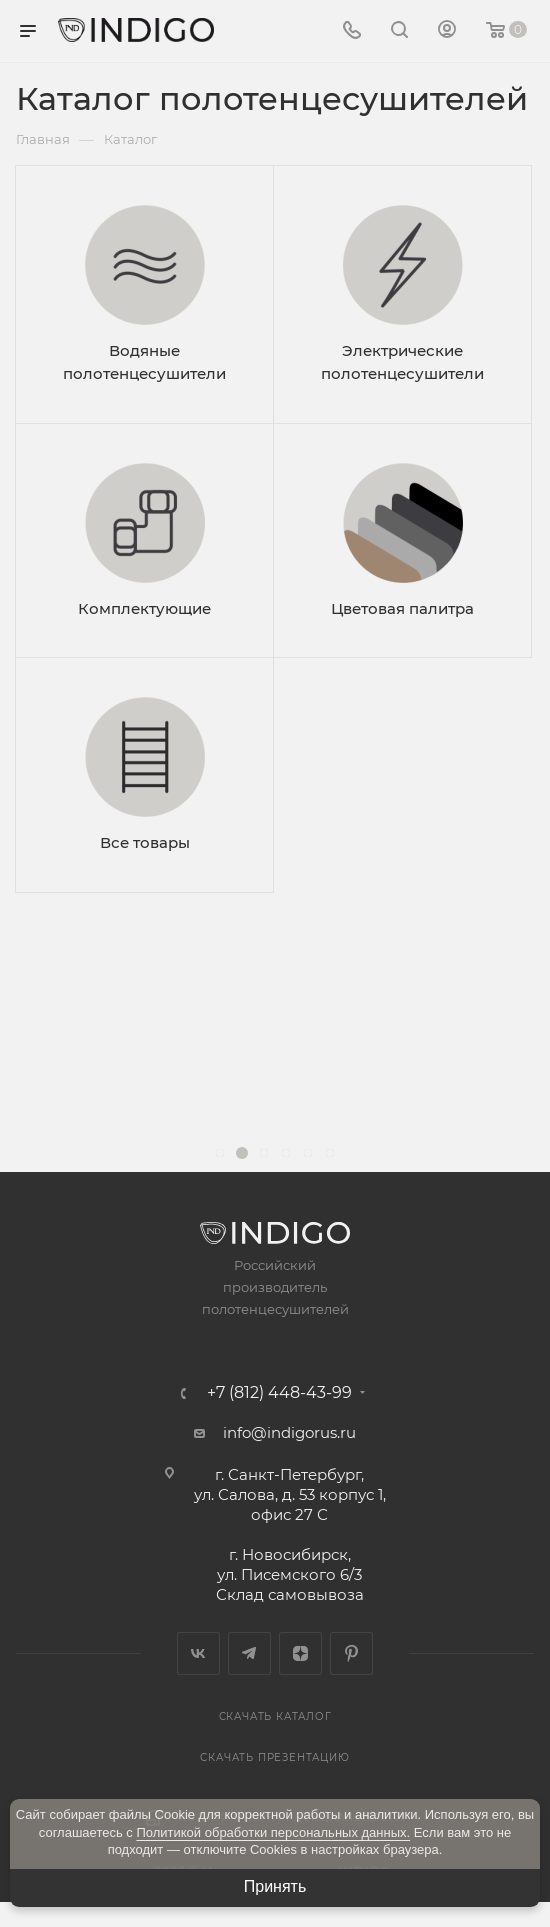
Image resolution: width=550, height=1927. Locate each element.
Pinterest (351, 1653)
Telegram (249, 1653)
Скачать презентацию (274, 1757)
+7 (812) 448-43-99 (279, 1393)
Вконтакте (198, 1653)
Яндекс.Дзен (300, 1653)
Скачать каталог (275, 1716)
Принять (275, 1886)
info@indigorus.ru (289, 1432)
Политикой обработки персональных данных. (273, 1832)
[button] (220, 1153)
